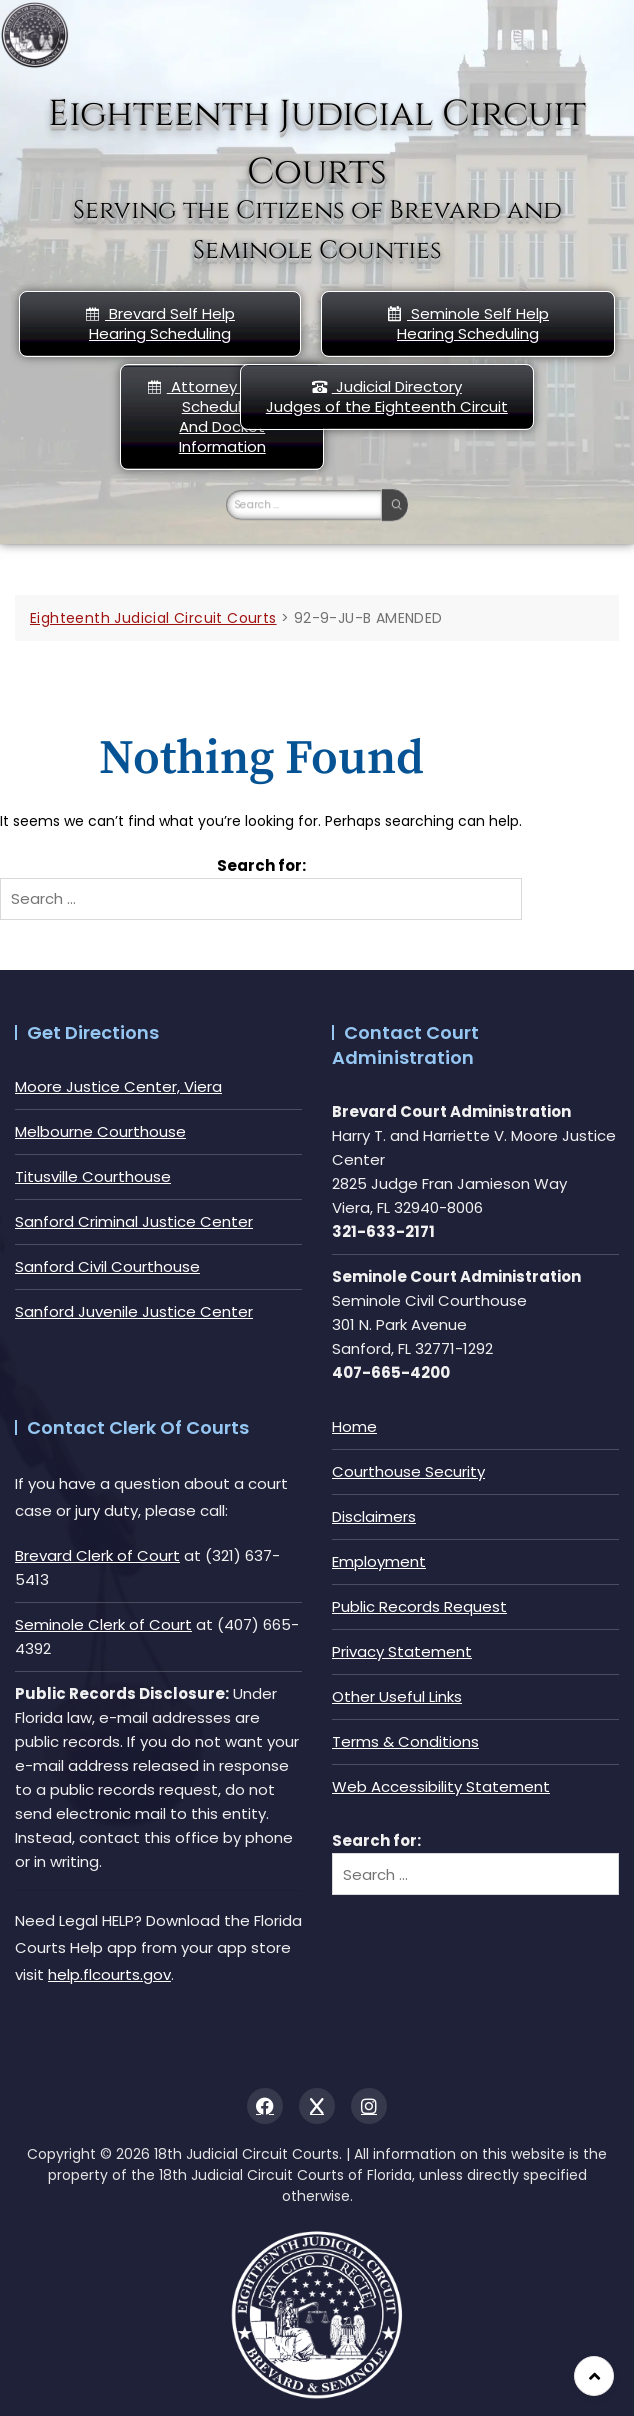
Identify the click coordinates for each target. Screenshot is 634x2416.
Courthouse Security (408, 1471)
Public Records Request (419, 1606)
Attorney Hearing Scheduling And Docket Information (222, 416)
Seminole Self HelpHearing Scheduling (468, 323)
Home (354, 1426)
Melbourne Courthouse (100, 1131)
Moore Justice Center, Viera (118, 1086)
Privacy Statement (402, 1651)
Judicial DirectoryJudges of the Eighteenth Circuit (387, 396)
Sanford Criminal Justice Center (134, 1221)
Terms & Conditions (405, 1741)
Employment (379, 1561)
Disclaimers (374, 1516)
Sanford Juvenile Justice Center (134, 1311)
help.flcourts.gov (109, 1974)
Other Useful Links (397, 1696)
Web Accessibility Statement (441, 1786)
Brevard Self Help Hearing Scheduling (160, 323)
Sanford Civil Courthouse (107, 1266)
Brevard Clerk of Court (97, 1555)
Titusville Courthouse (93, 1176)
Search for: (261, 865)
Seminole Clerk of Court (103, 1624)
